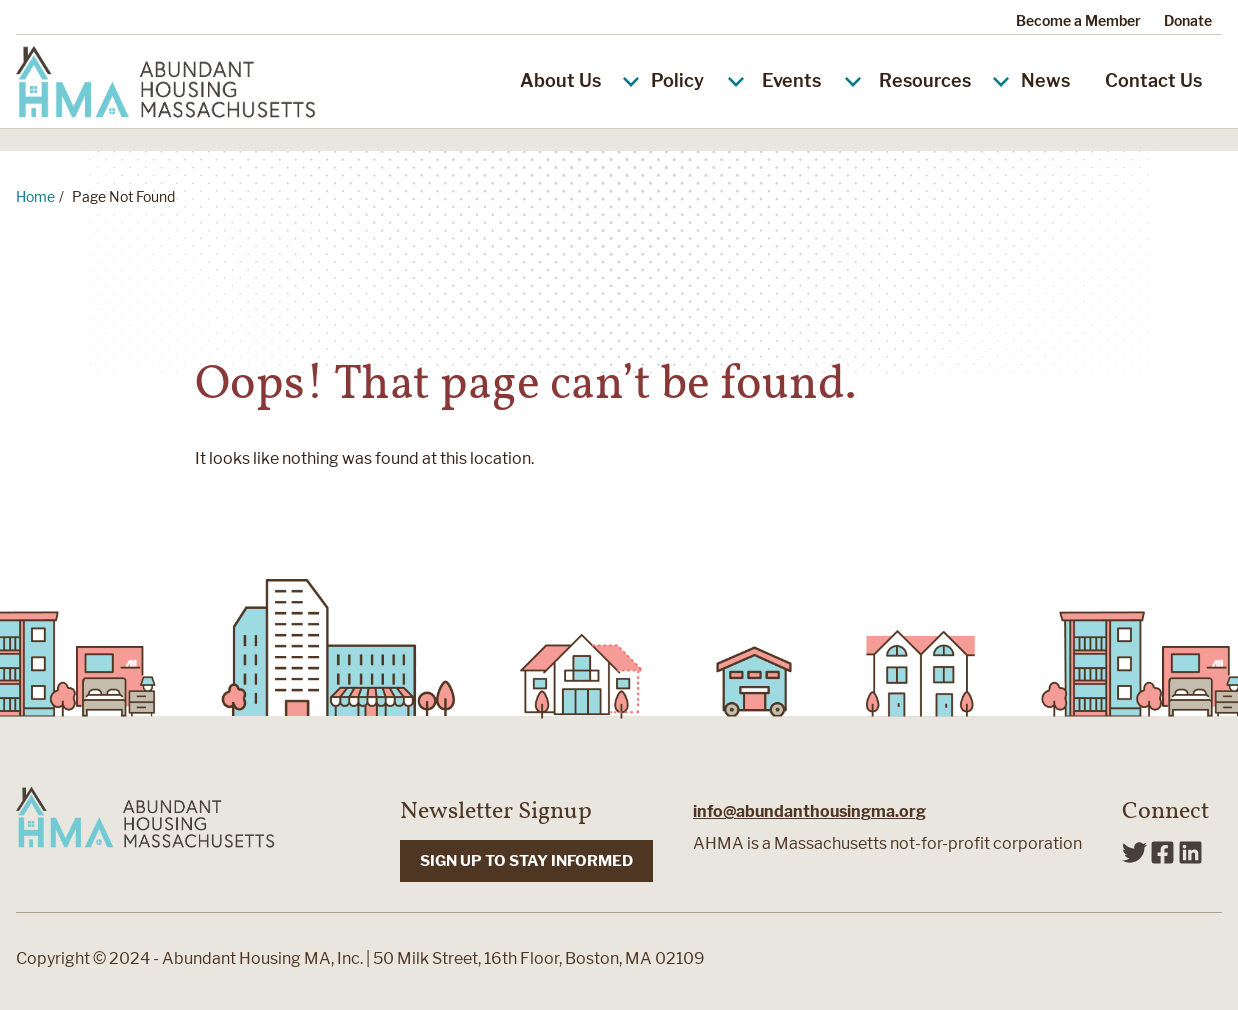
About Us (578, 80)
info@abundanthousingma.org (809, 811)
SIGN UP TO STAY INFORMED (526, 861)
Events (791, 80)
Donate (1188, 20)
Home (35, 196)
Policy (677, 80)
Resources (942, 80)
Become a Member (1078, 20)
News (1045, 80)
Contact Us (1153, 80)
